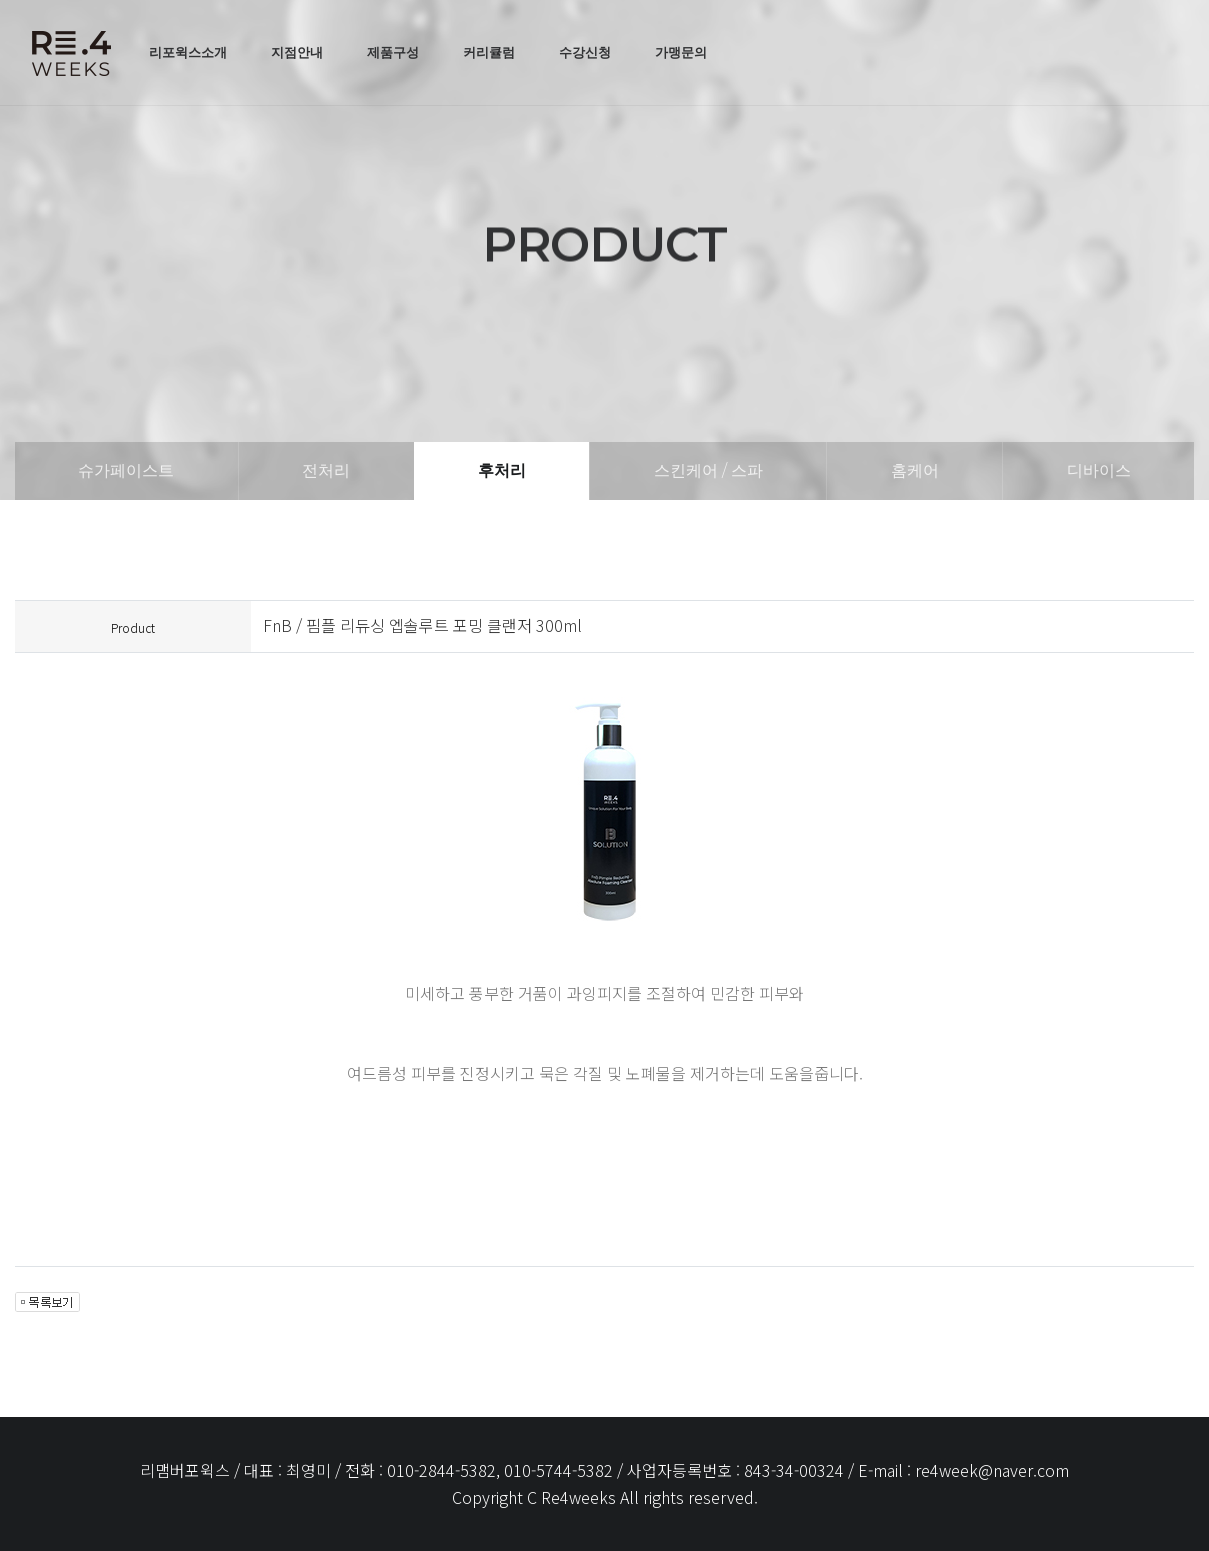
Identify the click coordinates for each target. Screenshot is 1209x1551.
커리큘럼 (489, 52)
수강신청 (585, 52)
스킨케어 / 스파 (708, 470)
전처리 (326, 470)
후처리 (502, 470)
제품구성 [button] (393, 52)
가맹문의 (681, 52)
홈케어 (915, 470)
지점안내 (297, 52)
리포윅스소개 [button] (188, 52)
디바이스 (1099, 470)
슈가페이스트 (126, 470)
